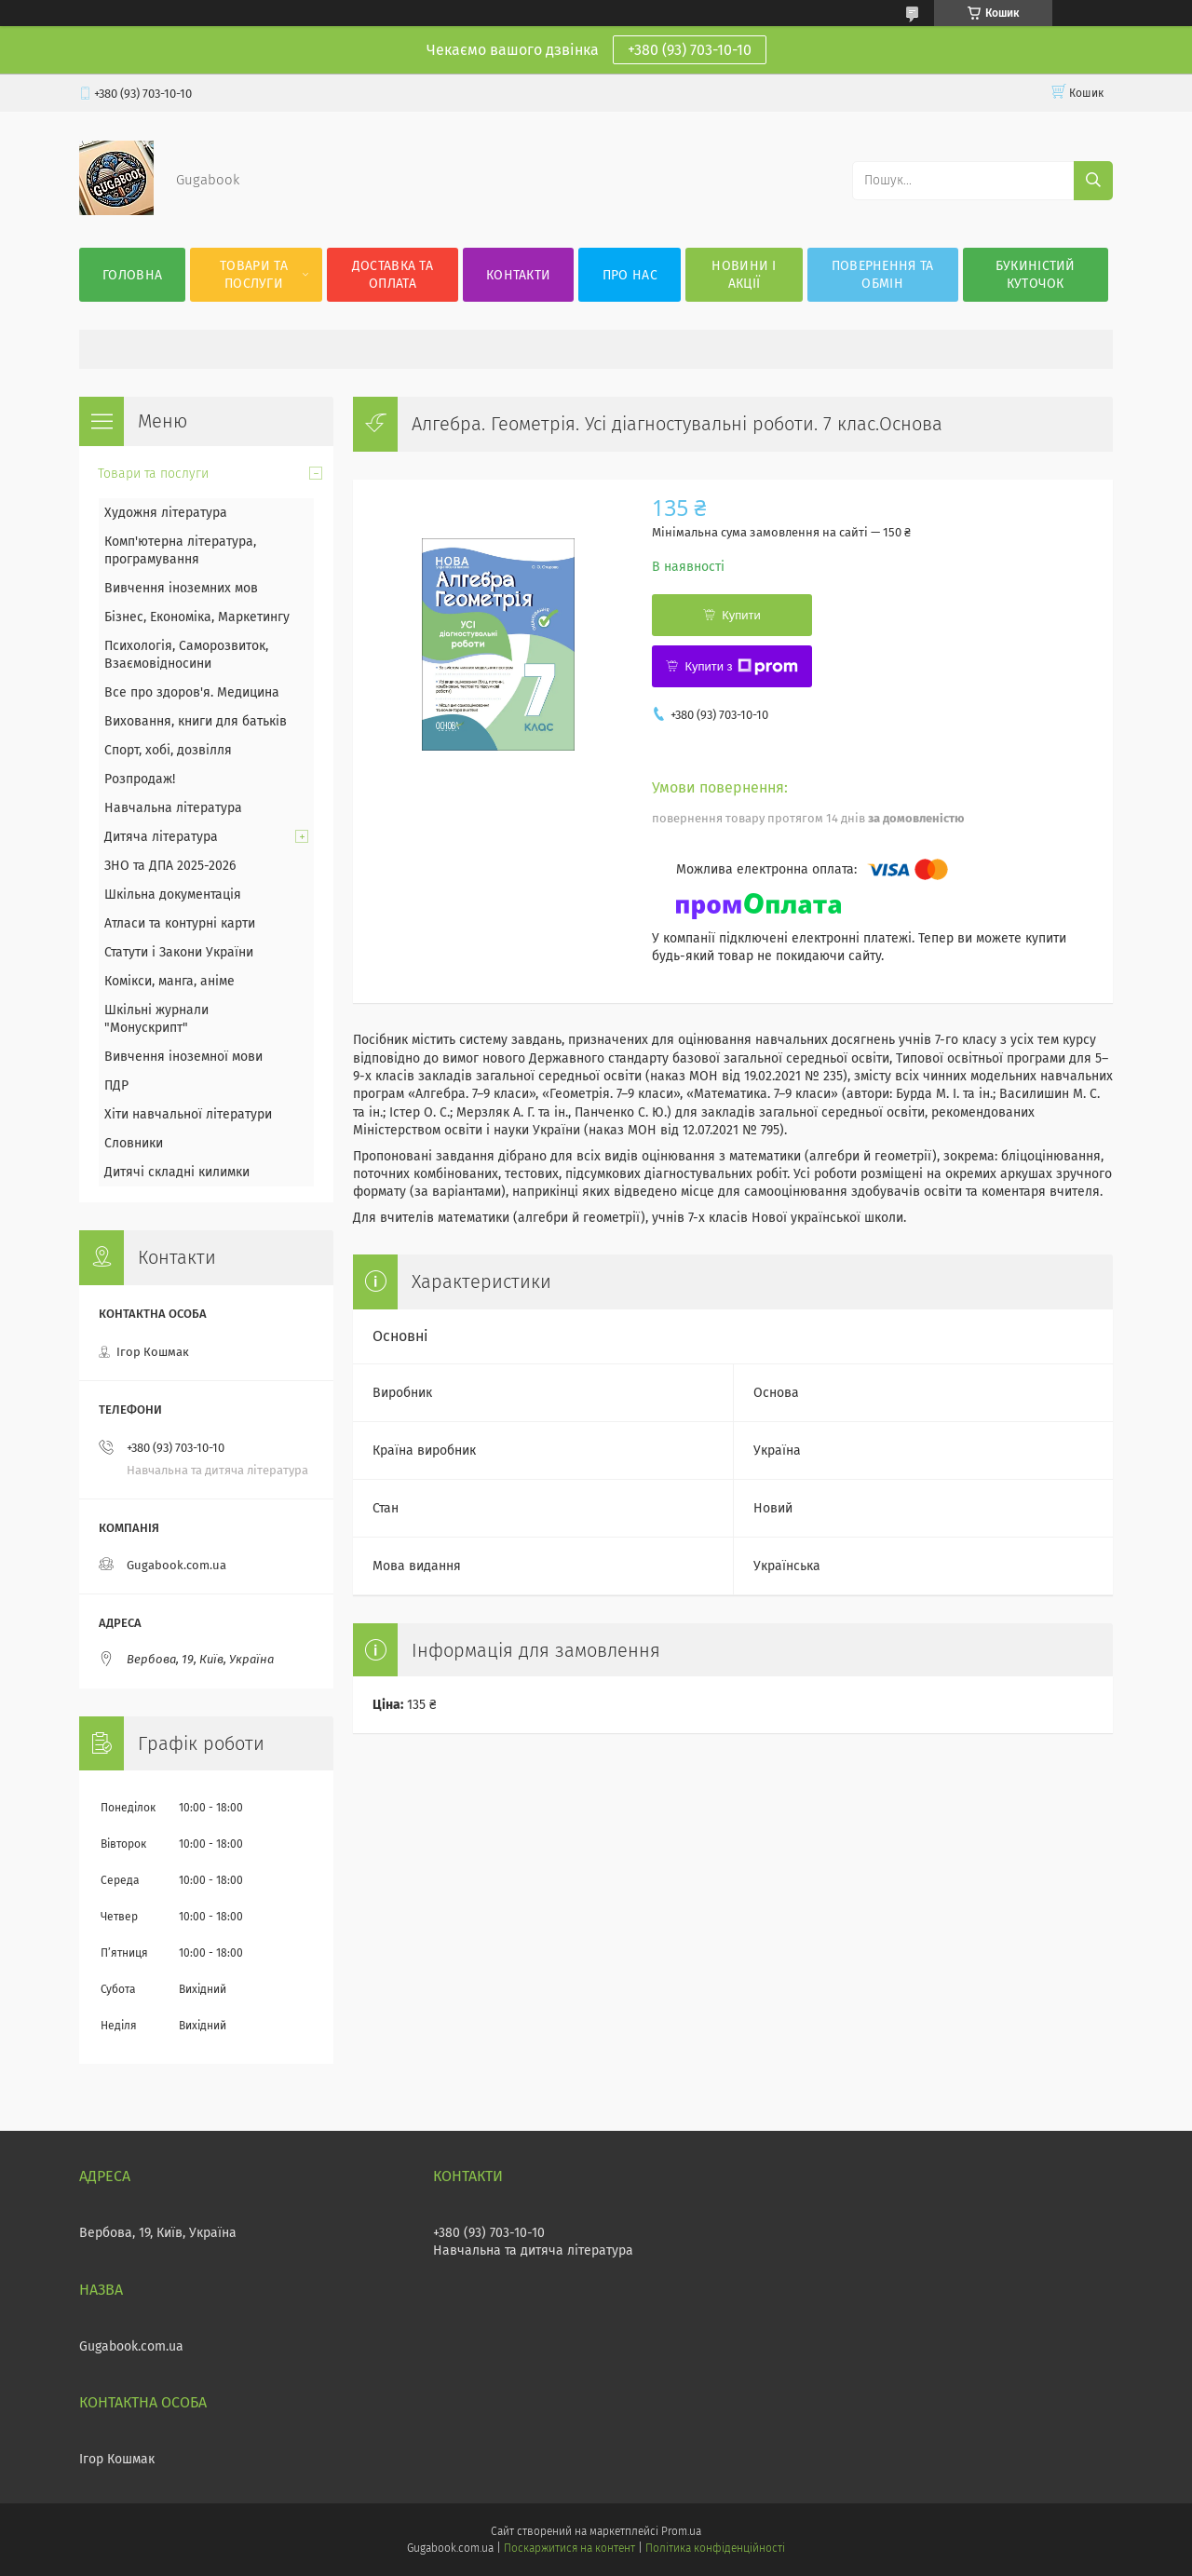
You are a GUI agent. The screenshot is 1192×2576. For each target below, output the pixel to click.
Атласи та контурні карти (179, 923)
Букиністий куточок (1036, 274)
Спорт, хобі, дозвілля (168, 750)
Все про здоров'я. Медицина (191, 692)
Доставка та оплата (392, 274)
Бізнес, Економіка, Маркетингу (197, 617)
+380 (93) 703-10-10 (690, 50)
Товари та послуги (254, 274)
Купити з (740, 666)
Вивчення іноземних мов (181, 588)
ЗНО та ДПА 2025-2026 (170, 866)
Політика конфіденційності (715, 2548)
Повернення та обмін (883, 274)
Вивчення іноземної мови (183, 1056)
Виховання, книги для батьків (195, 721)
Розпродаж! (139, 779)
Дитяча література (161, 837)
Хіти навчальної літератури (188, 1114)
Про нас (630, 275)
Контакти (518, 275)
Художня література (165, 513)
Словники (133, 1143)
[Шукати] (1093, 180)
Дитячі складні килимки (177, 1172)
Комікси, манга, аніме (169, 981)
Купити (741, 615)
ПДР (116, 1085)
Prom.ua (681, 2531)
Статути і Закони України (178, 952)
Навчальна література (173, 808)
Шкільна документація (172, 894)
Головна (132, 275)
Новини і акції (743, 274)
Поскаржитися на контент (569, 2548)
